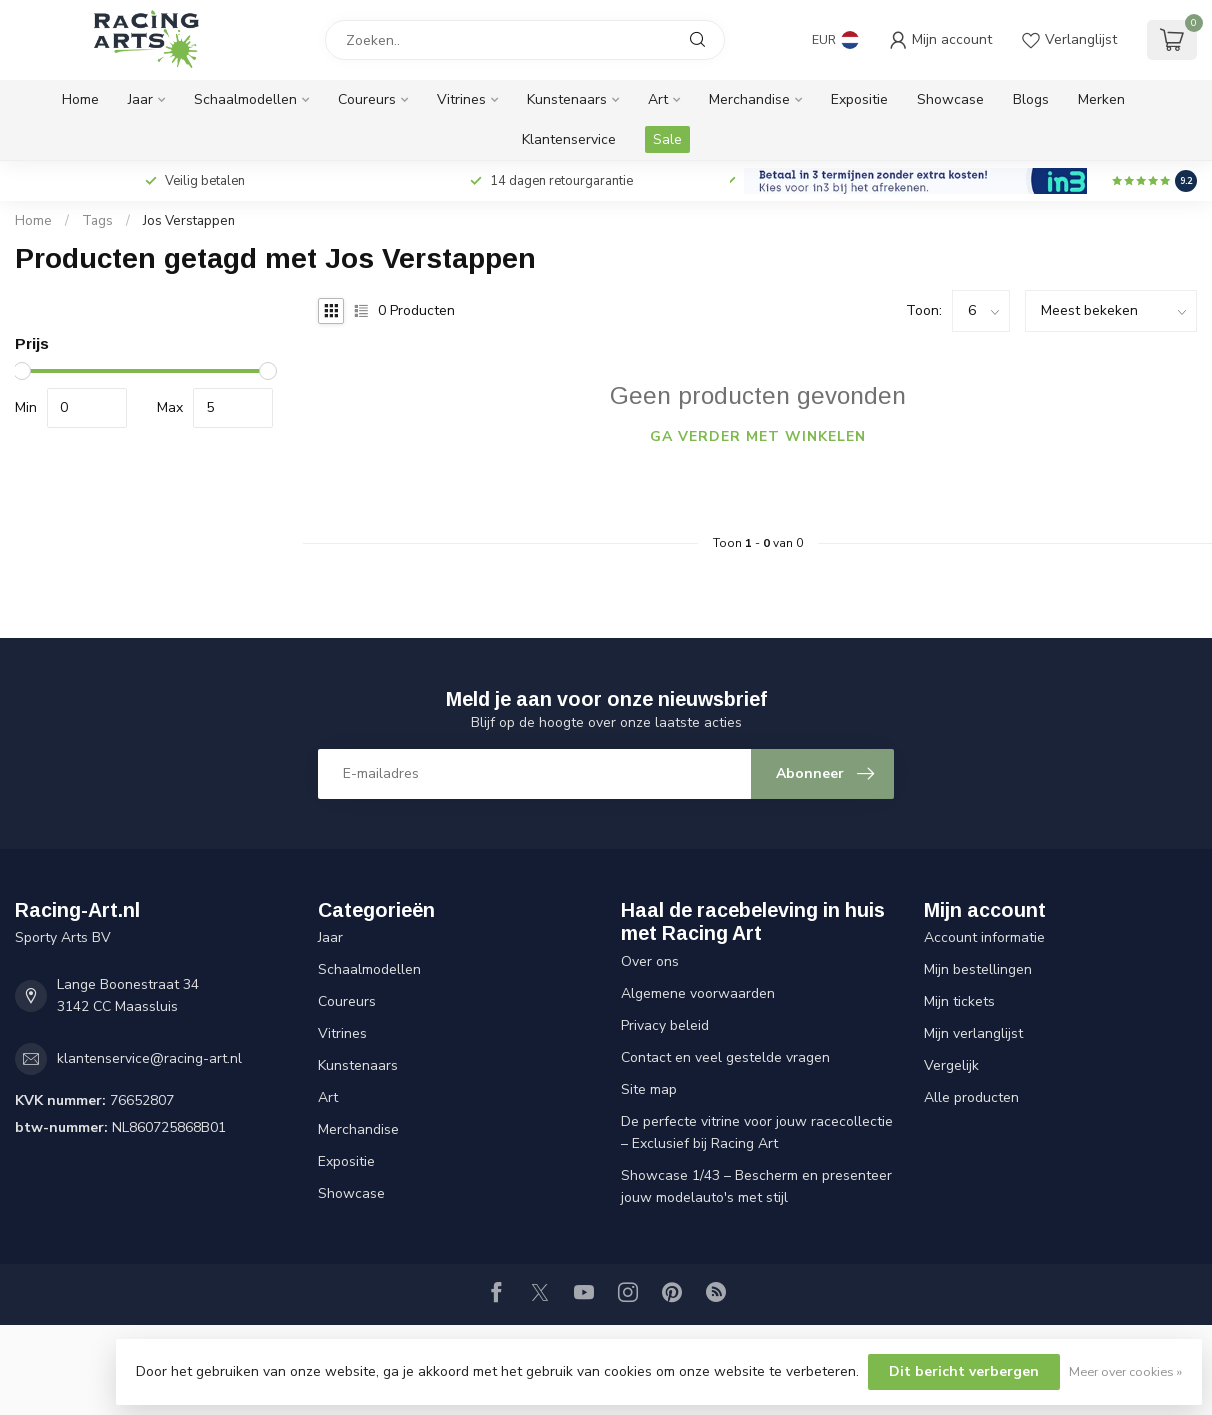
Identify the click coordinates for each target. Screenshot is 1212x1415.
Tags (97, 221)
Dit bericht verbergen (964, 1371)
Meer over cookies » (1125, 1371)
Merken (1101, 99)
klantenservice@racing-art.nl (149, 1058)
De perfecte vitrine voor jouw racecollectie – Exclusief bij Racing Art (757, 1132)
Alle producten (971, 1097)
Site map (649, 1089)
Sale (667, 139)
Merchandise (749, 99)
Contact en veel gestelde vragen (725, 1057)
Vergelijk (951, 1065)
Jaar (140, 99)
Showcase (950, 99)
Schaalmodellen (245, 99)
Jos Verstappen (189, 221)
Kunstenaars (567, 99)
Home (80, 99)
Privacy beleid (665, 1025)
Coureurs (367, 99)
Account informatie (984, 937)
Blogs (1031, 99)
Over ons (650, 961)
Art (658, 99)
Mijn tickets (959, 1001)
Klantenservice (569, 139)
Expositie (859, 99)
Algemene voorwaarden (698, 993)
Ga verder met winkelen (758, 436)
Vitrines (461, 99)
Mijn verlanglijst (973, 1033)
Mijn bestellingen (978, 969)
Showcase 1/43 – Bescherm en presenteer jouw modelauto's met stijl (756, 1186)
